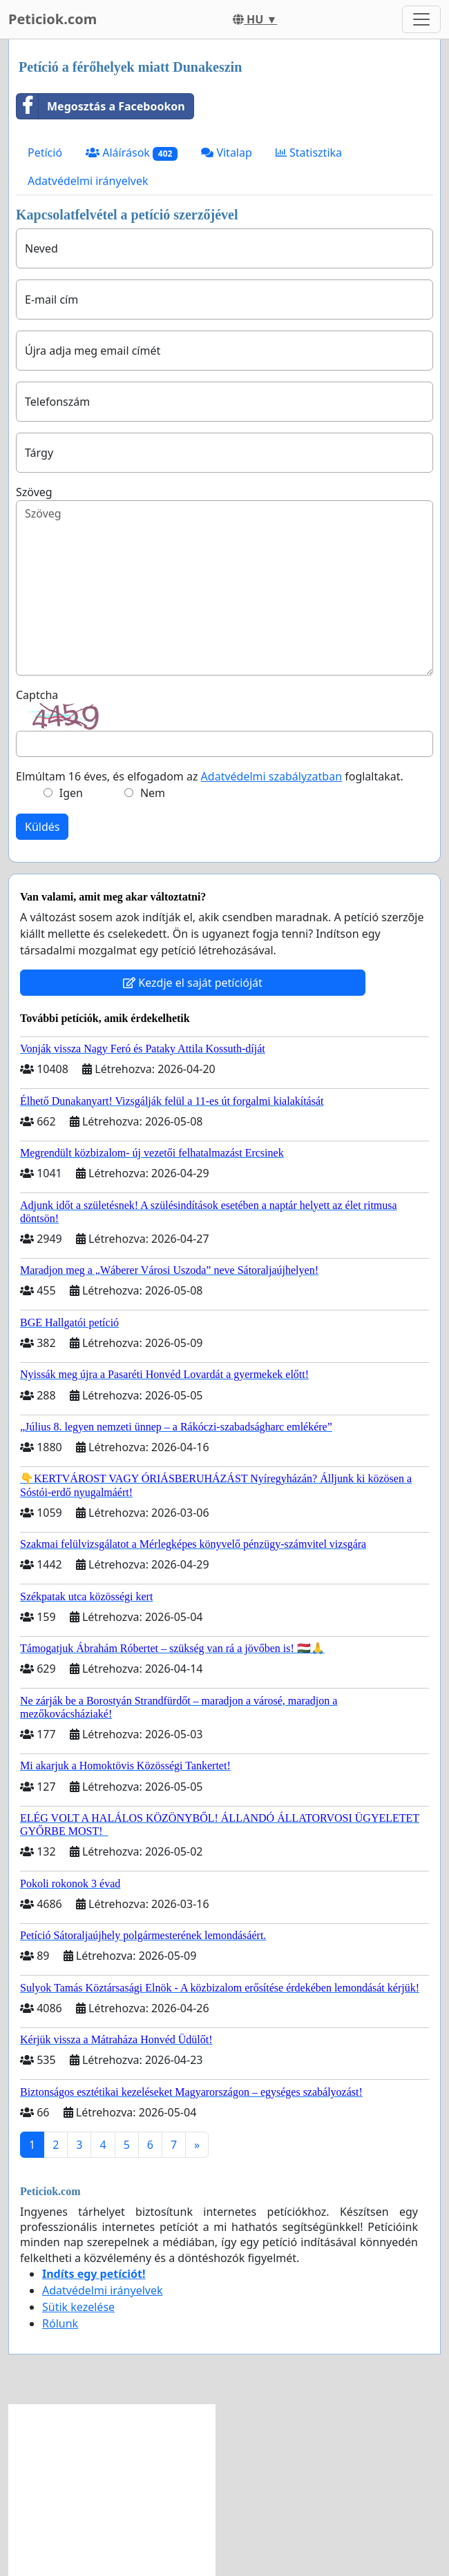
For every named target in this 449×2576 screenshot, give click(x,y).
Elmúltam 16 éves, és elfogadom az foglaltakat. (209, 776)
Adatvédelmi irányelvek (88, 180)
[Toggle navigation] (421, 19)
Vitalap (226, 152)
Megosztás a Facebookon (101, 106)
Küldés (42, 826)
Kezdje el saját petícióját (192, 982)
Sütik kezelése (78, 2306)
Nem (152, 792)
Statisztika (309, 152)
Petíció (45, 152)
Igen (71, 792)
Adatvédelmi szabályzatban (271, 776)
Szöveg (34, 492)
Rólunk (60, 2323)
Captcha (37, 694)
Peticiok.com (52, 19)
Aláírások (132, 153)
